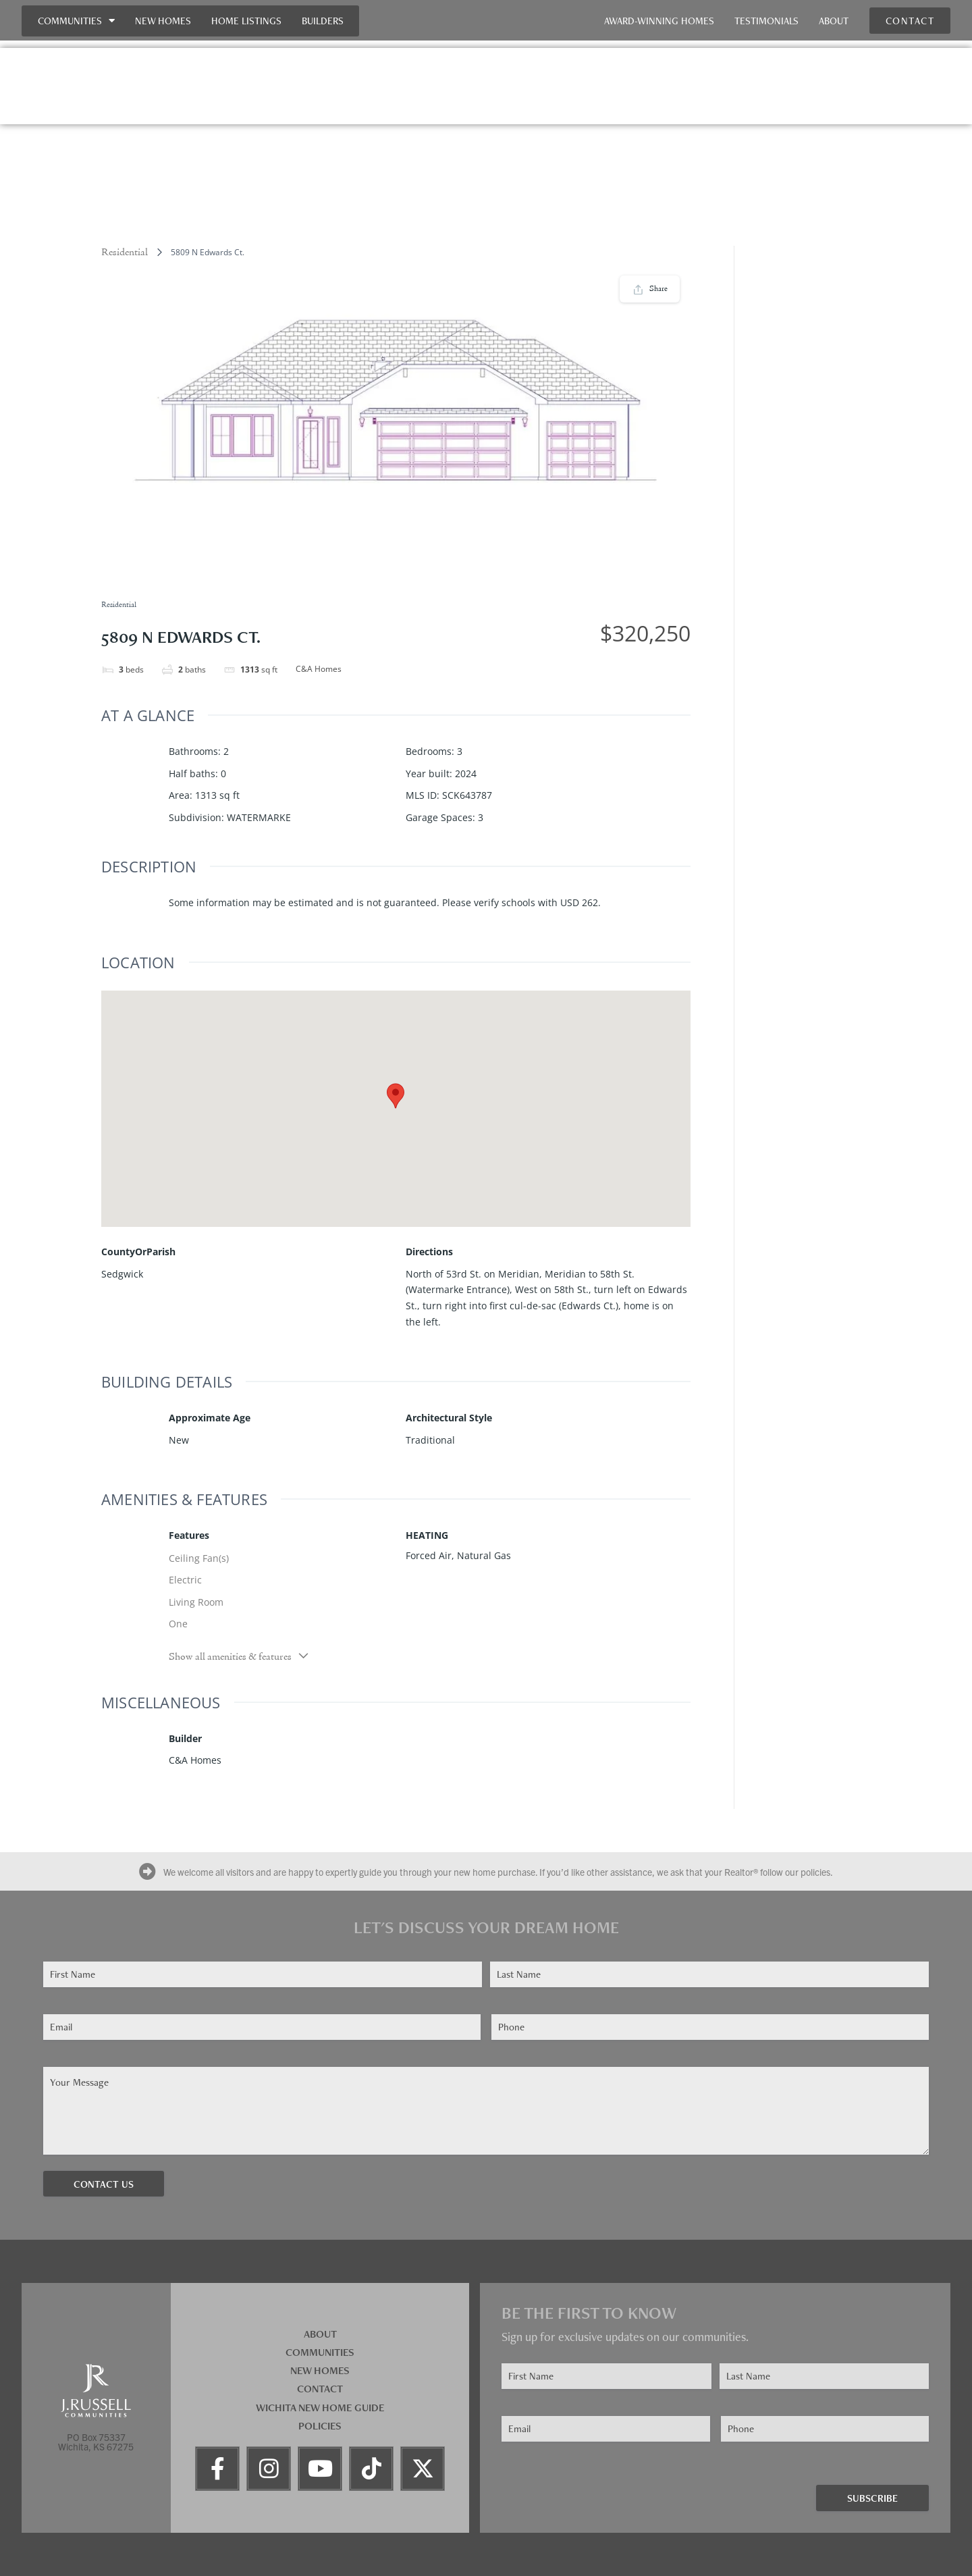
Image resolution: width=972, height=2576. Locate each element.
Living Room (196, 1602)
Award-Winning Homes (659, 20)
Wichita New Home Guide (320, 2407)
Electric (185, 1579)
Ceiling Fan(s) (199, 1558)
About (833, 20)
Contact (320, 2389)
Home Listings (246, 20)
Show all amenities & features (239, 1656)
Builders (323, 20)
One (178, 1623)
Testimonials (766, 20)
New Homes (163, 20)
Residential (124, 252)
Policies (320, 2426)
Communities (76, 20)
